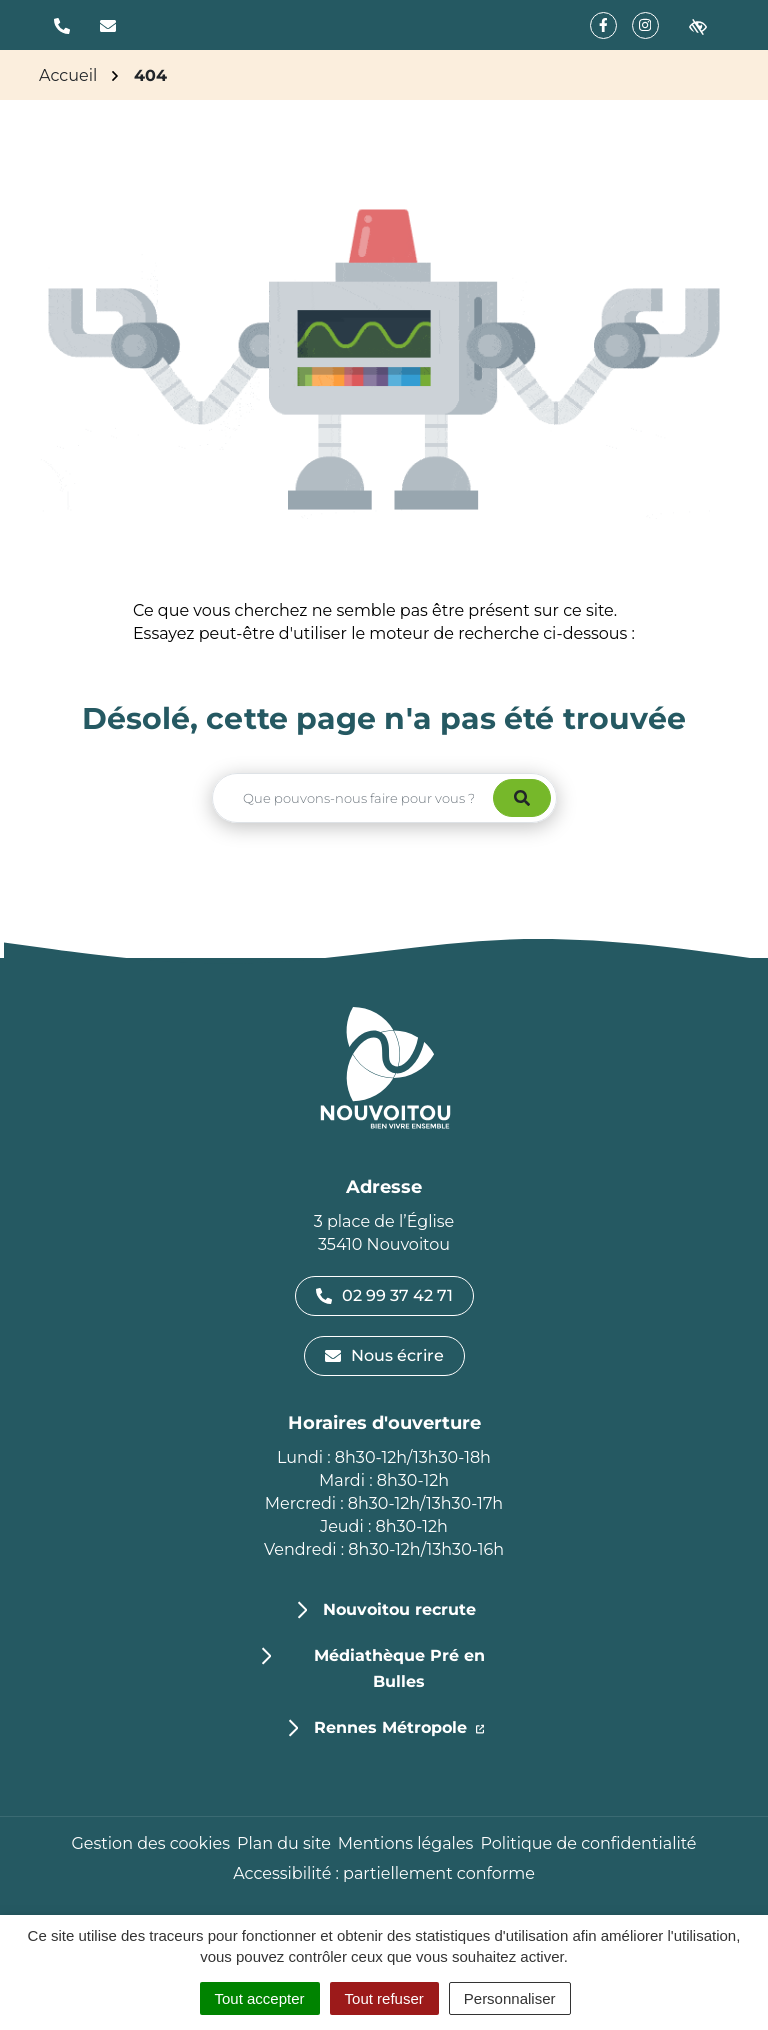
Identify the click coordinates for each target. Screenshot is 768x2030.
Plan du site (284, 1843)
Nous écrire (384, 1355)
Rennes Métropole (399, 1726)
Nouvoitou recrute (399, 1609)
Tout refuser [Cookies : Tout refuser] (384, 1998)
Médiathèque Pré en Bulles (399, 1668)
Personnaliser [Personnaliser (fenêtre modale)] (510, 1998)
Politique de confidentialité (588, 1843)
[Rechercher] (522, 798)
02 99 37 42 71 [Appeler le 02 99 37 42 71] (384, 1295)
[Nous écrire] (108, 25)
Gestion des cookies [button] (150, 1843)
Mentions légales (406, 1843)
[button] (62, 25)
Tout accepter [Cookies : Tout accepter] (260, 1998)
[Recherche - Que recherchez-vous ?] (353, 798)
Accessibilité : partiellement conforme (384, 1873)
